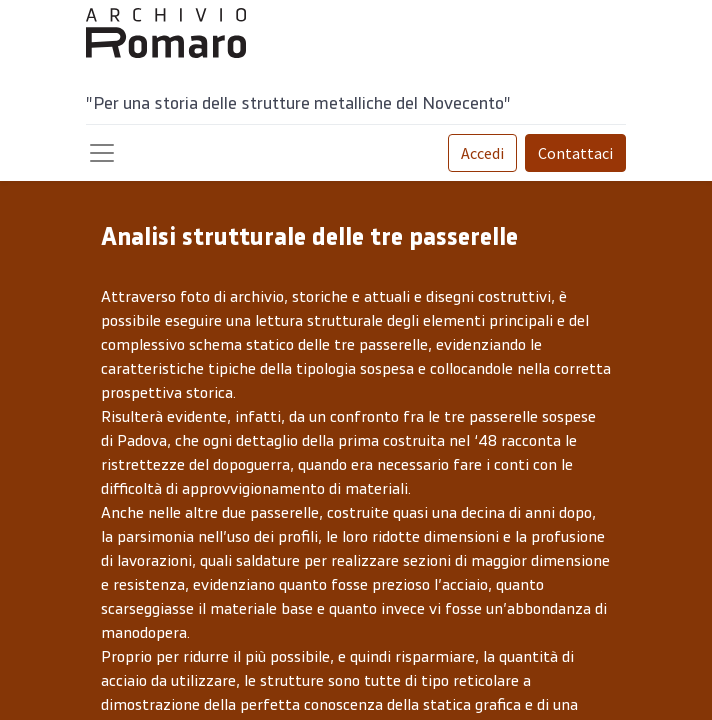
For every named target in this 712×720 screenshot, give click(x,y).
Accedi (482, 153)
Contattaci (575, 153)
